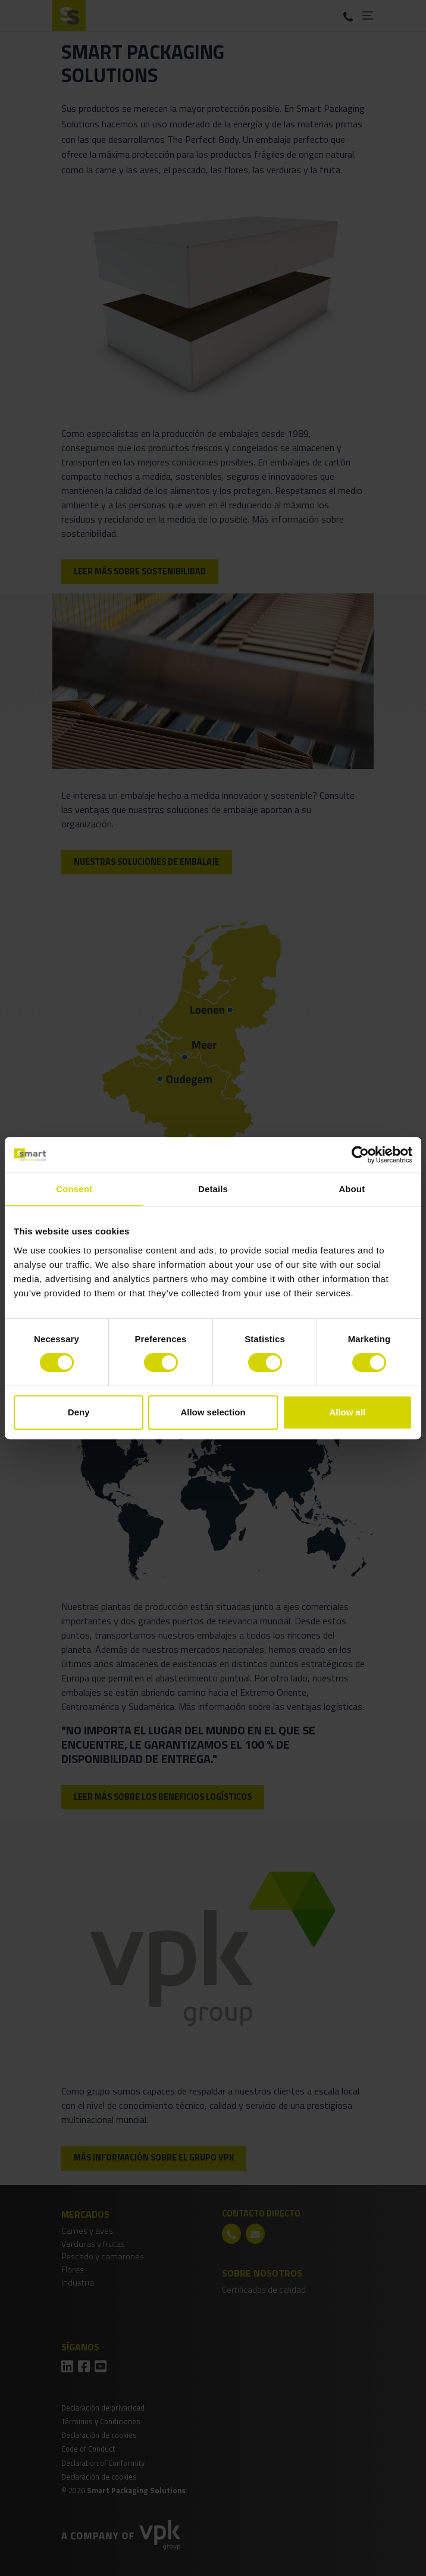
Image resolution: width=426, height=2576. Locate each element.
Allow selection (212, 1412)
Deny (79, 1412)
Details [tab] (213, 1189)
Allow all (347, 1412)
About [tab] (352, 1189)
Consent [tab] (74, 1189)
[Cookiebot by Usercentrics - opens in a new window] (360, 1155)
